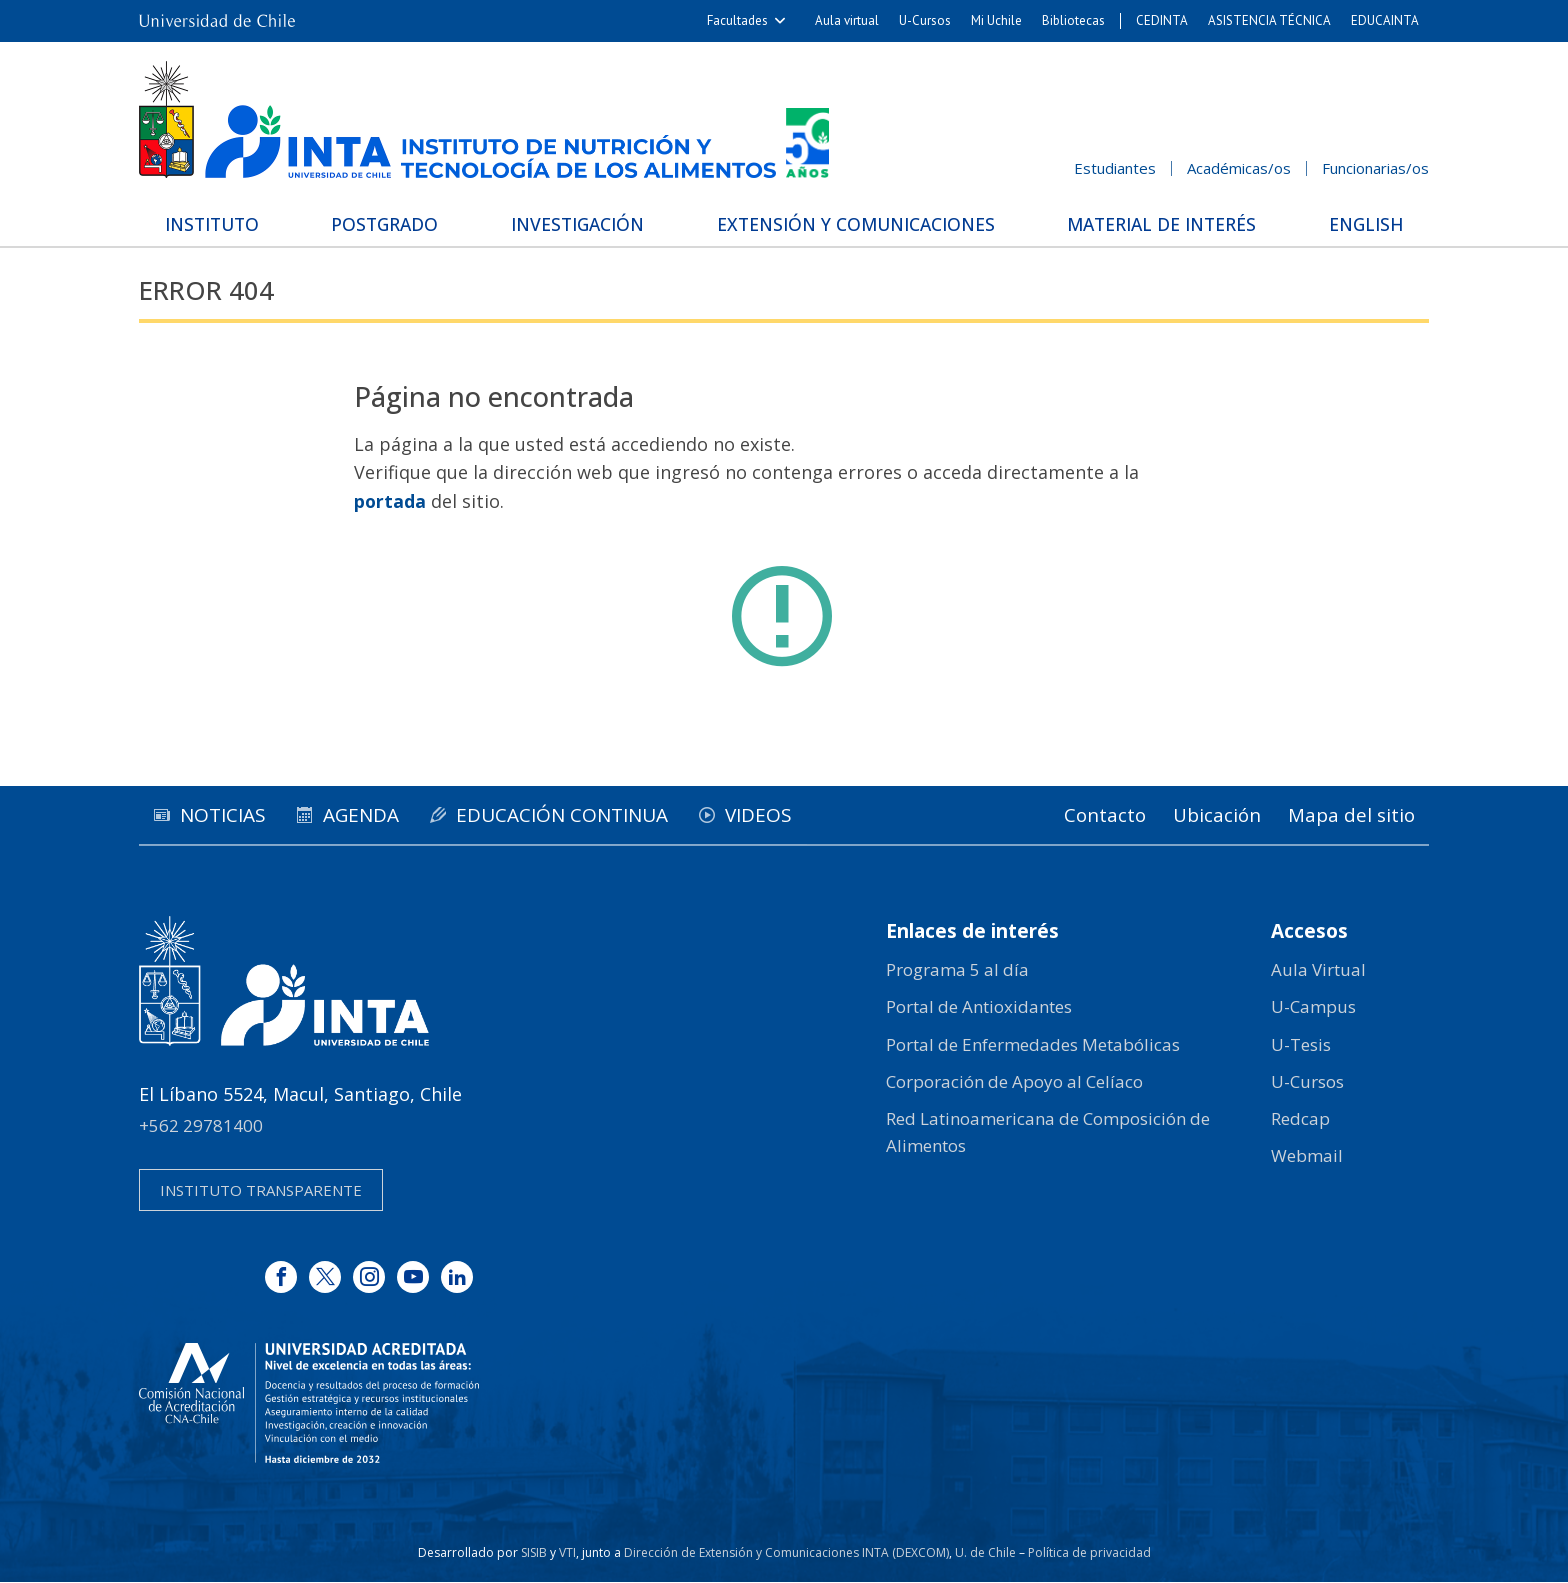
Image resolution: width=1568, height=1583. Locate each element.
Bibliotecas (1073, 20)
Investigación (576, 224)
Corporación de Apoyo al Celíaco (1014, 1081)
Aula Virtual (1318, 970)
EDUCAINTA (1385, 20)
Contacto (1090, 815)
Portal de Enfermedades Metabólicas (1033, 1044)
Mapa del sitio (1349, 815)
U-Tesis (1301, 1044)
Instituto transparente (261, 1191)
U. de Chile (985, 1553)
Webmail (1307, 1156)
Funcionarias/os (1375, 168)
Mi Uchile (996, 20)
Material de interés (1159, 224)
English (1360, 224)
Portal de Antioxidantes (979, 1007)
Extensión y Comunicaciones (853, 224)
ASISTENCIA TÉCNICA (1269, 20)
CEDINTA (1162, 20)
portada (390, 501)
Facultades (737, 20)
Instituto (219, 224)
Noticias (228, 815)
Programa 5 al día (957, 970)
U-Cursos (925, 20)
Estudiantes (1115, 168)
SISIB (534, 1553)
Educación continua (585, 815)
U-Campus (1313, 1007)
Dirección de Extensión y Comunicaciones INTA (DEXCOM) (786, 1553)
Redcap (1300, 1119)
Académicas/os (1239, 168)
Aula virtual (847, 20)
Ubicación (1208, 815)
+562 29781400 (201, 1125)
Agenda (375, 815)
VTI (567, 1553)
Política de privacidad (1089, 1553)
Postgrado (388, 224)
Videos (790, 815)
